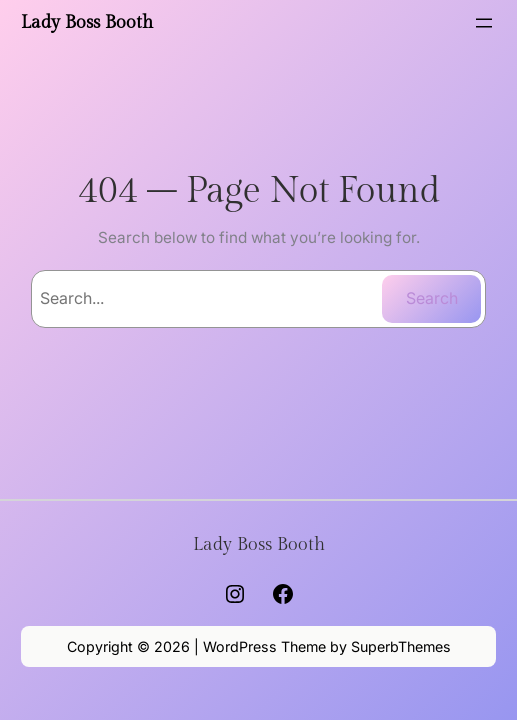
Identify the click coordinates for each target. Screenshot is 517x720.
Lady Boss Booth (87, 22)
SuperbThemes (401, 646)
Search (432, 298)
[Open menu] (484, 23)
